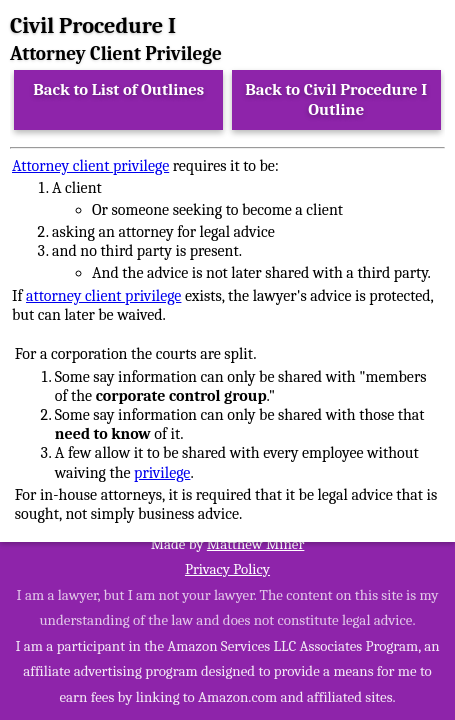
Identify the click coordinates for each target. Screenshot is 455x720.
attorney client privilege (103, 296)
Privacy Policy (227, 569)
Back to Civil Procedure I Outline (336, 99)
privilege (162, 473)
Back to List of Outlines (118, 89)
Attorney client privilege (90, 166)
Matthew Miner (256, 544)
